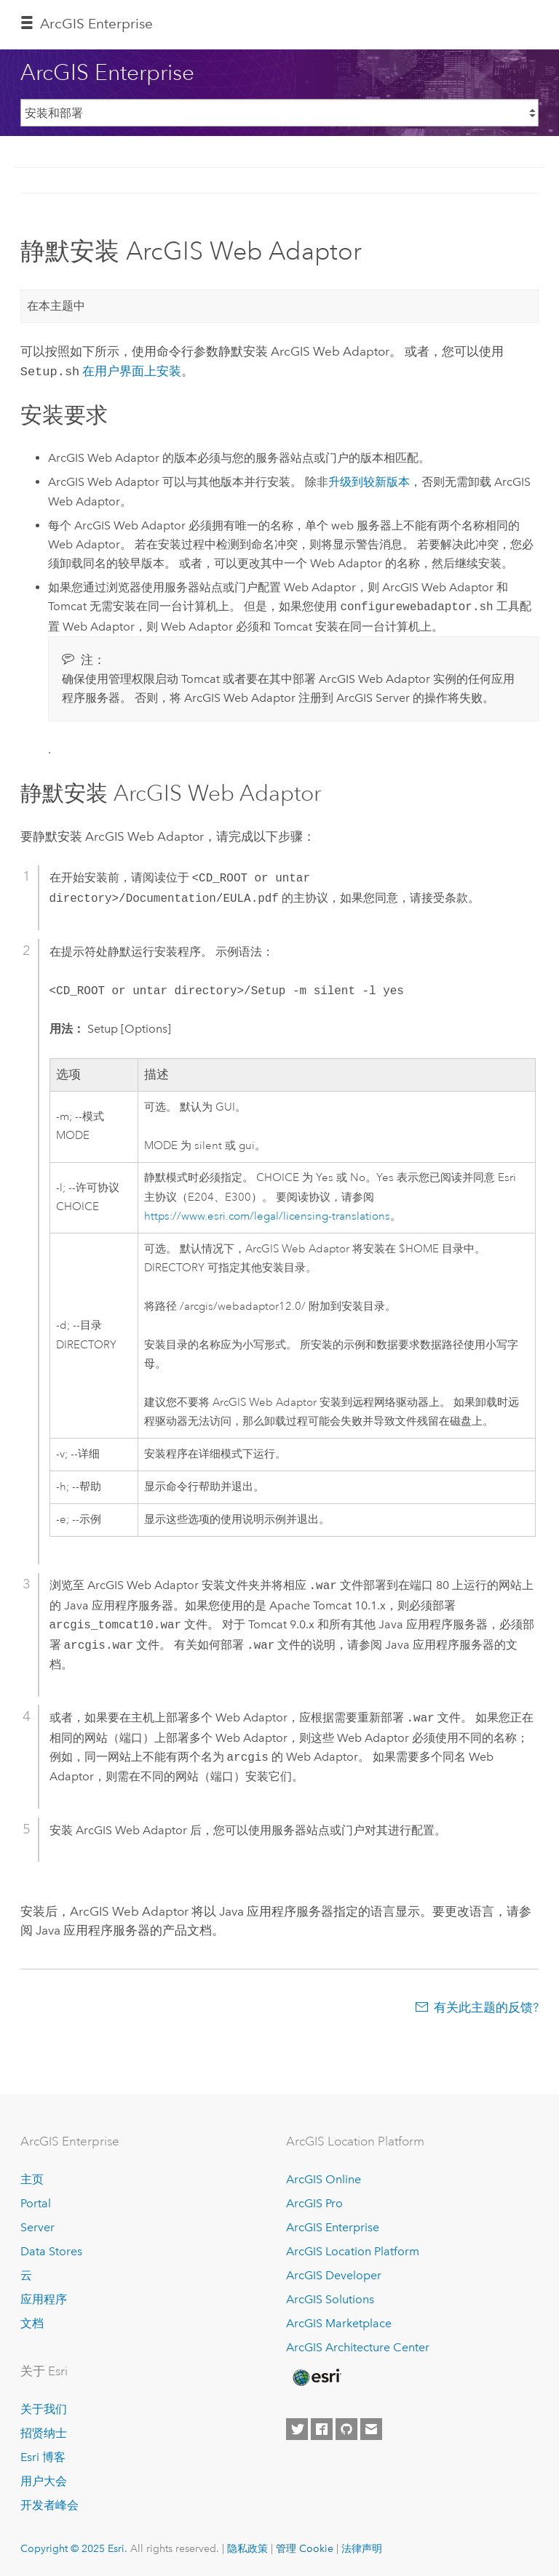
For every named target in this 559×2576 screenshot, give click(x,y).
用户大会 (43, 2480)
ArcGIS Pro (314, 2202)
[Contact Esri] (371, 2428)
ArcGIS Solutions (330, 2298)
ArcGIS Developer (333, 2274)
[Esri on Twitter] (297, 2428)
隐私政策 (247, 2547)
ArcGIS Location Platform (352, 2250)
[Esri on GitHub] (346, 2428)
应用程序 (43, 2298)
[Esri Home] (315, 2376)
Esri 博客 (43, 2456)
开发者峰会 (49, 2504)
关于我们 (43, 2408)
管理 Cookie (304, 2547)
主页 (32, 2178)
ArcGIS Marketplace (339, 2322)
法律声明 (361, 2547)
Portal (35, 2202)
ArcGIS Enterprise (96, 23)
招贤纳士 (43, 2432)
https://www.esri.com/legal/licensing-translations (267, 1215)
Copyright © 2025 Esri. (73, 2547)
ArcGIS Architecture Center (357, 2346)
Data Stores (51, 2250)
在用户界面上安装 (131, 371)
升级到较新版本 (369, 480)
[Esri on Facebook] (322, 2428)
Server (37, 2226)
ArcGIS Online (323, 2178)
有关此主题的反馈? (486, 2006)
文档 (32, 2322)
